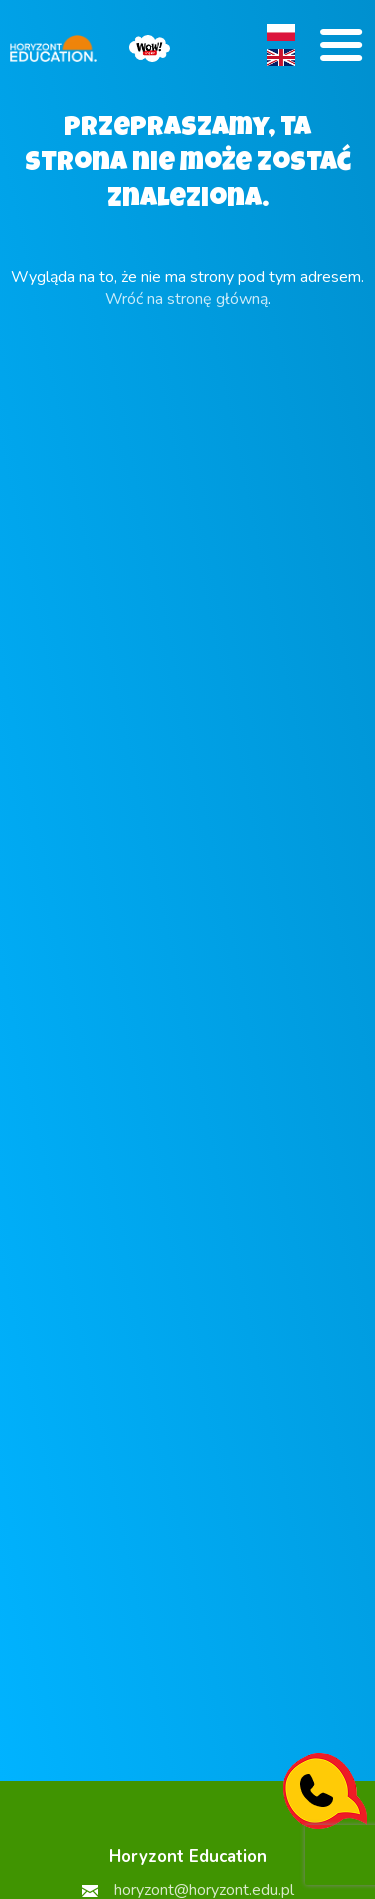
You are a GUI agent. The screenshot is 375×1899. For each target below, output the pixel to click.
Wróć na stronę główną (186, 299)
